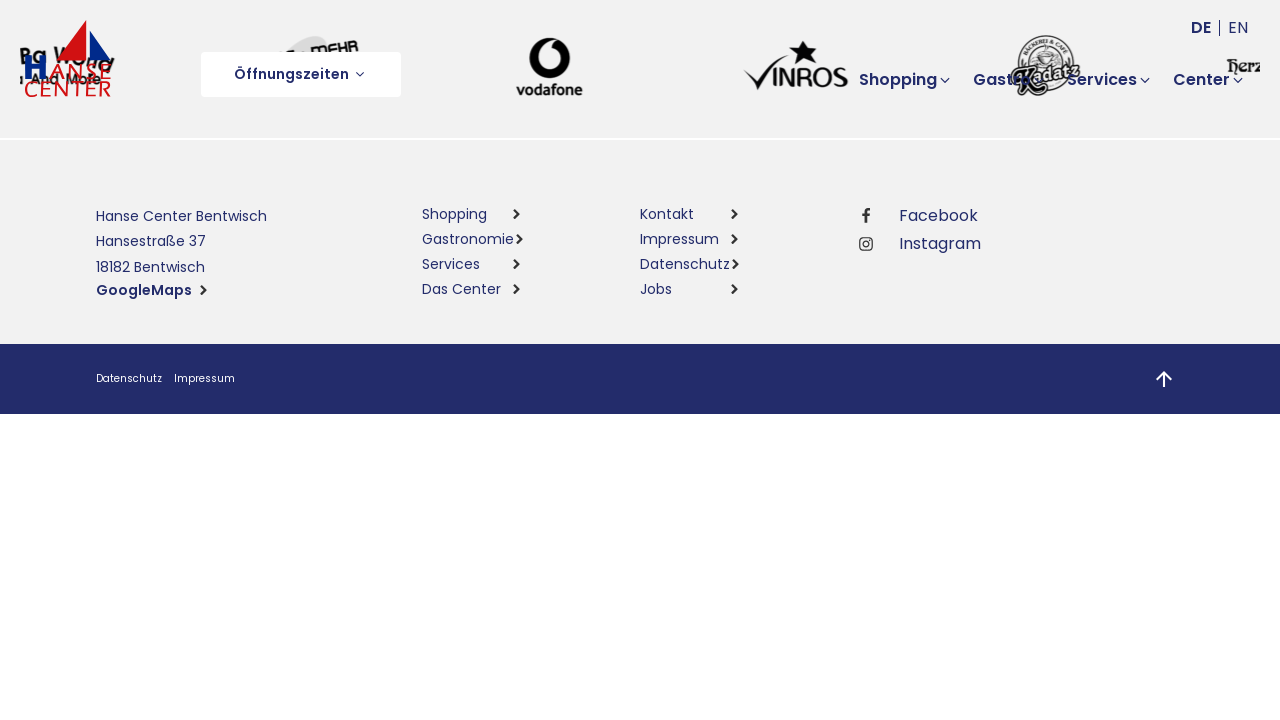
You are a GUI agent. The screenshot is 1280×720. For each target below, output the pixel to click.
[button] (301, 74)
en (1238, 27)
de (1201, 27)
